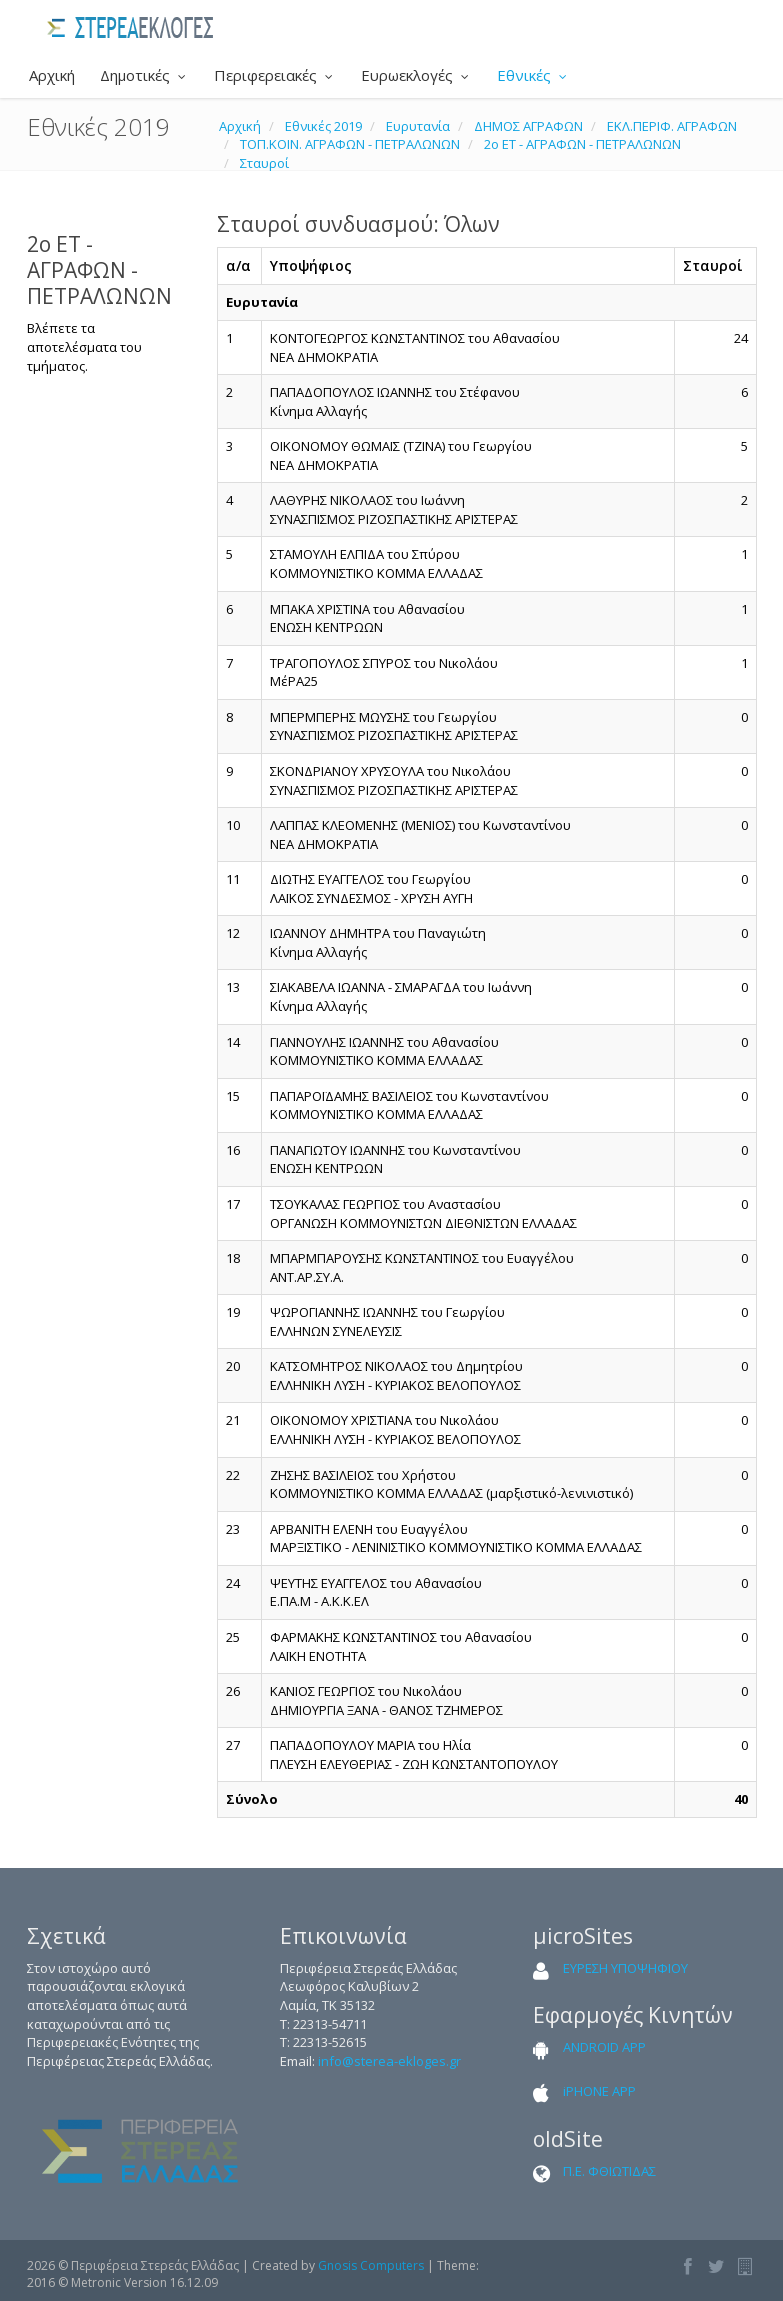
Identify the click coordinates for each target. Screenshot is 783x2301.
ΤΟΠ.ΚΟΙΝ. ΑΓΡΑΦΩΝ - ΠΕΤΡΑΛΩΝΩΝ (350, 144)
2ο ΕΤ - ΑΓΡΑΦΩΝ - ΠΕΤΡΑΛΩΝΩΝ (582, 144)
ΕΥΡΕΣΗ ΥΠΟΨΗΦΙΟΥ (625, 1968)
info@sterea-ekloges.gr (389, 2061)
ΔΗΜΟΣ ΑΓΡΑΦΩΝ (528, 126)
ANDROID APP (604, 2047)
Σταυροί (264, 163)
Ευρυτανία (418, 126)
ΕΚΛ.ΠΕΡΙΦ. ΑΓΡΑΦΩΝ (672, 126)
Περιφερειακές (275, 75)
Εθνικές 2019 (323, 126)
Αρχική (50, 75)
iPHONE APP (599, 2091)
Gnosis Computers (371, 2265)
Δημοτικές (144, 75)
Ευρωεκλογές (416, 75)
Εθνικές (533, 75)
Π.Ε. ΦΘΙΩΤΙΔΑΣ (609, 2171)
